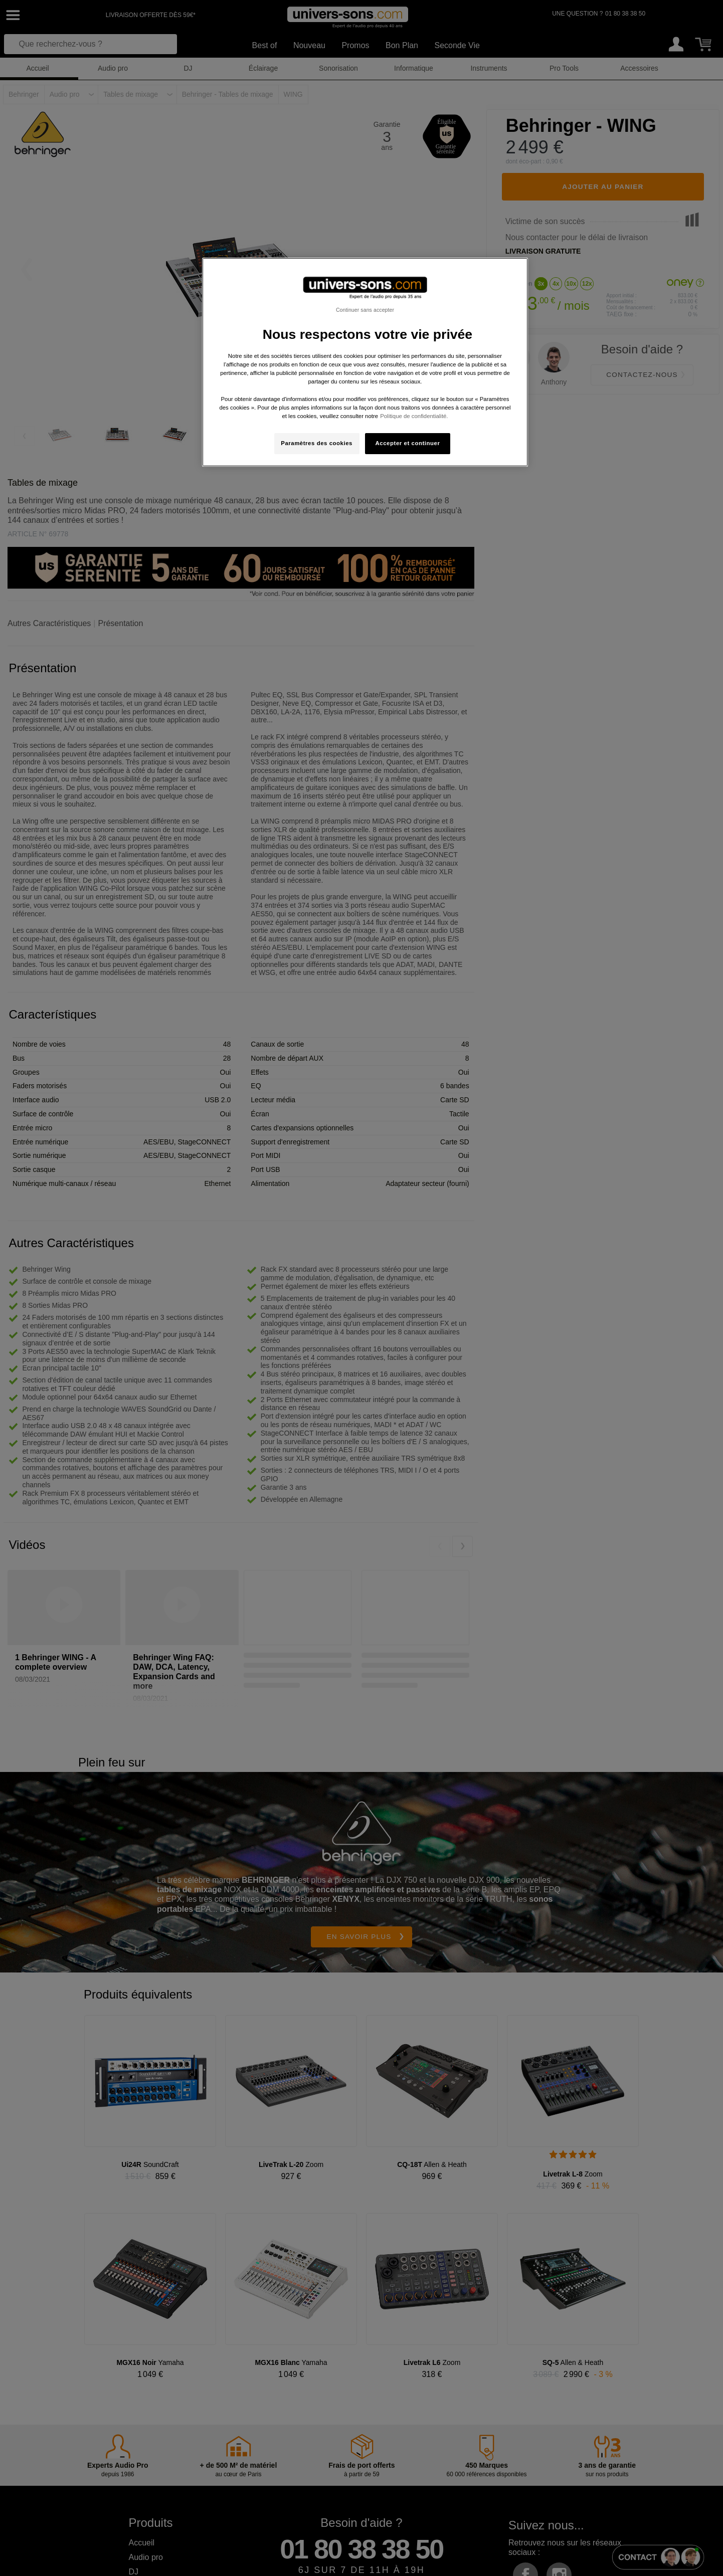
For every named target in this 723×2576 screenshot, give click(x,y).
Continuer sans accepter (365, 310)
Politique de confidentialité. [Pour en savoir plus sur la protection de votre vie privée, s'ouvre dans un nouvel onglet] (414, 416)
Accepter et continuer (408, 443)
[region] (365, 362)
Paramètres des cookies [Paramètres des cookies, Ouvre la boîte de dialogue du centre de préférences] (316, 443)
